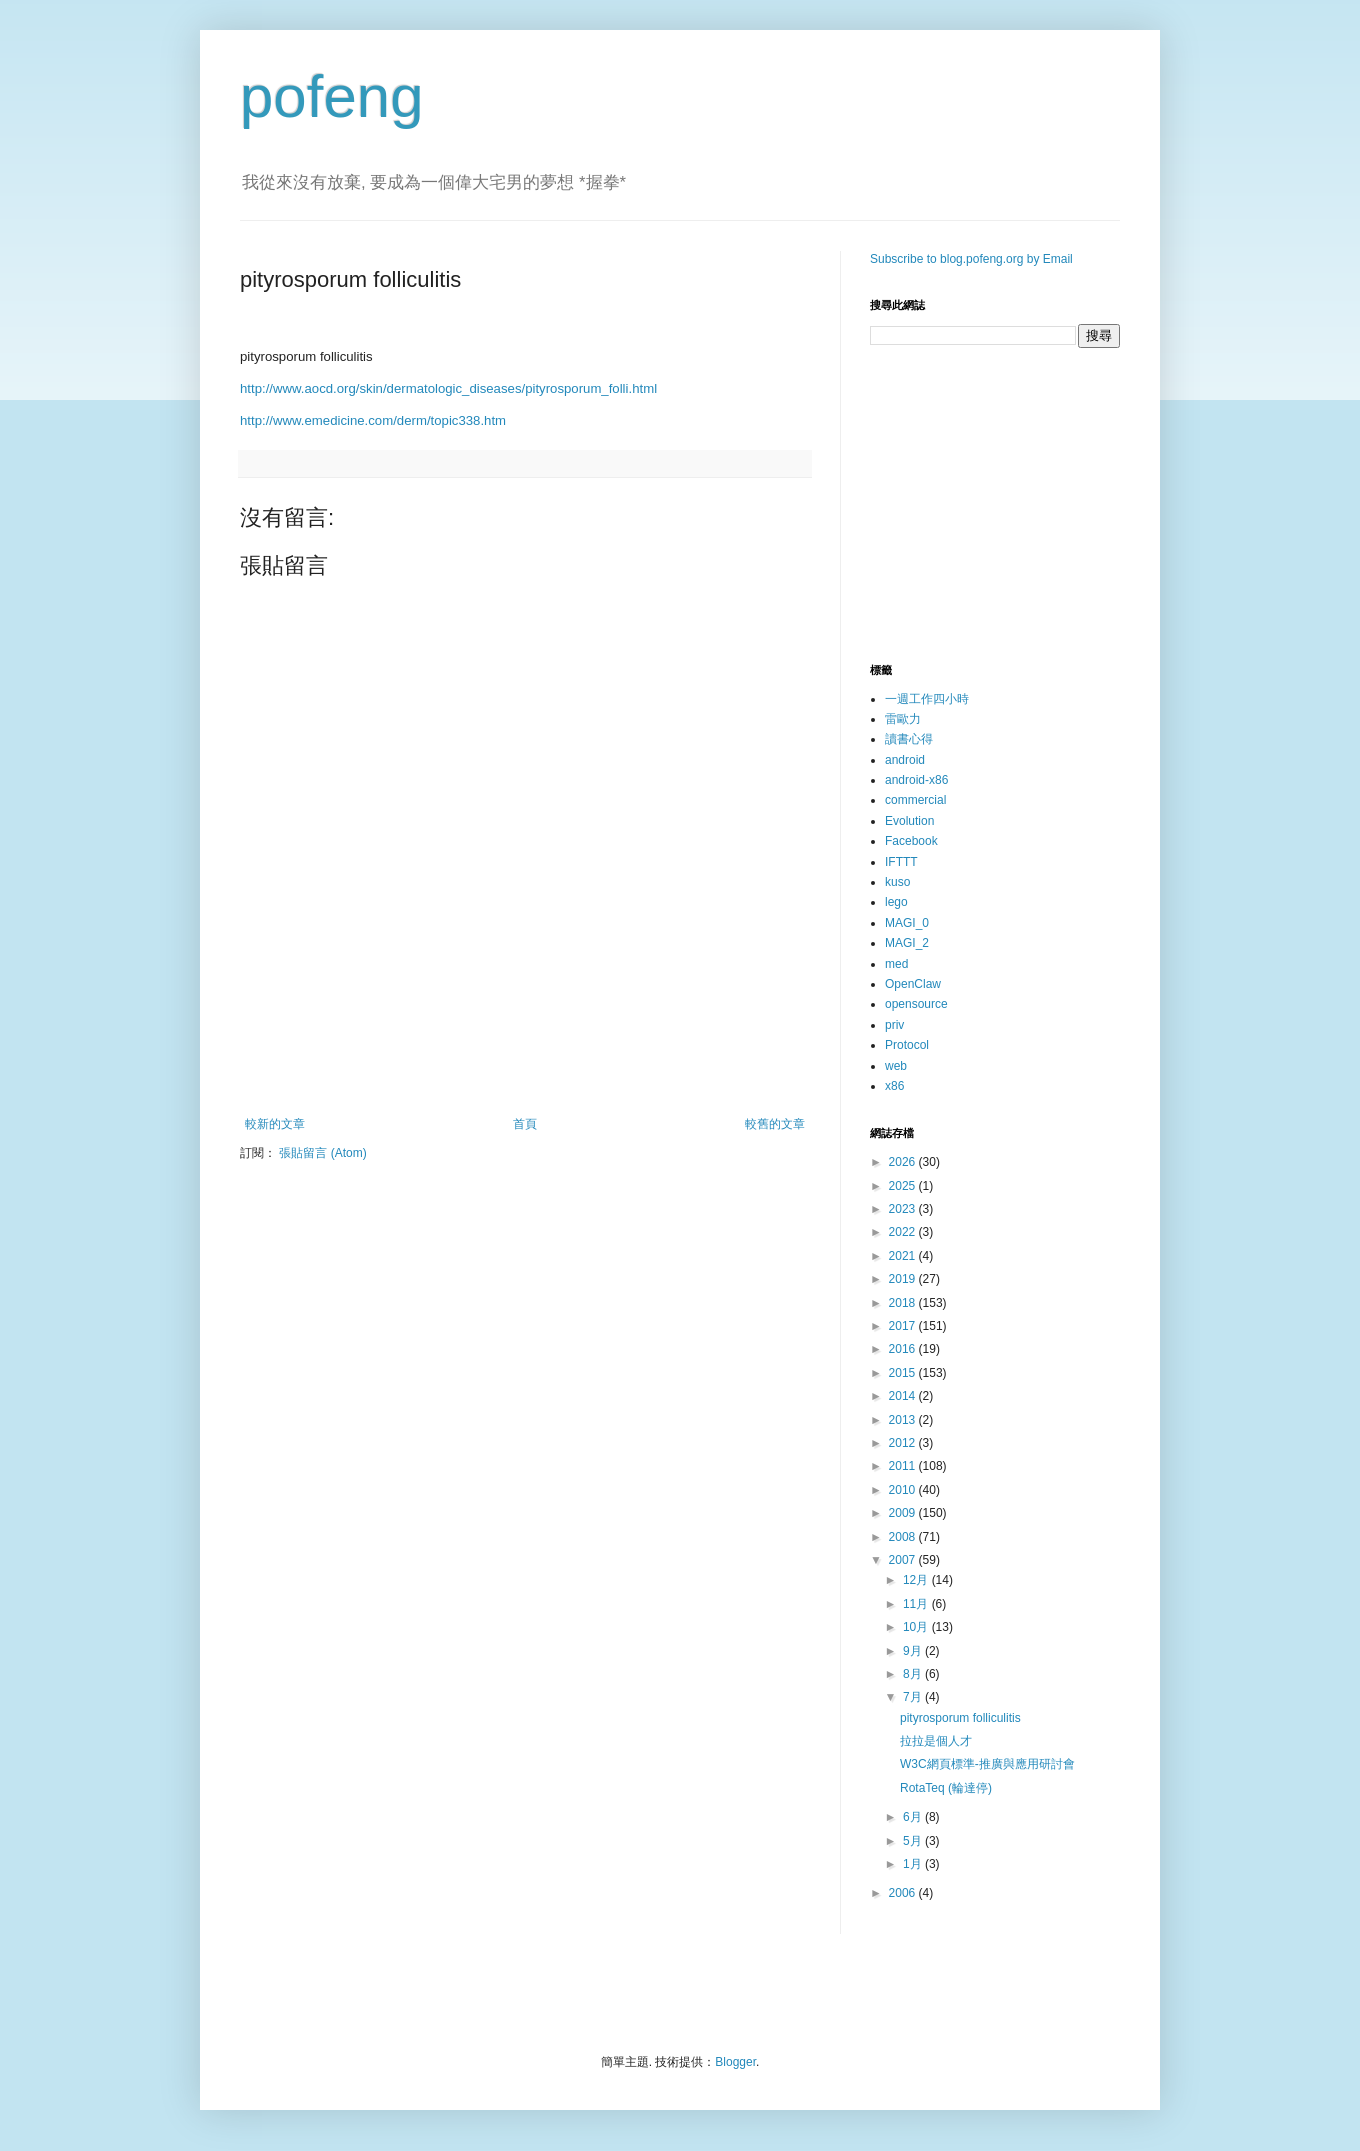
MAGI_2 (907, 943)
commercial (915, 800)
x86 (894, 1086)
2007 (904, 1560)
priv (894, 1025)
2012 (904, 1443)
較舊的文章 (775, 1124)
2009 (904, 1513)
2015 (904, 1373)
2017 (904, 1326)
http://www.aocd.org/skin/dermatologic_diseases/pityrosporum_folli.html (448, 388)
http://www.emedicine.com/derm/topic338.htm (373, 420)
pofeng (332, 96)
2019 (904, 1279)
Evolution (909, 821)
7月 (914, 1697)
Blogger (735, 2062)
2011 (904, 1466)
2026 (904, 1162)
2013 (904, 1420)
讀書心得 (909, 739)
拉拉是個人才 (936, 1741)
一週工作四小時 (927, 699)
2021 (904, 1256)
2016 (904, 1349)
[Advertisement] (525, 1062)
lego (896, 902)
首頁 (525, 1124)
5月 (914, 1841)
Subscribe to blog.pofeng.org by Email (971, 259)
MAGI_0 (907, 923)
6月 (914, 1817)
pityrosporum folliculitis (960, 1718)
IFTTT (901, 862)
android (905, 760)
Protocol (907, 1045)
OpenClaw (913, 984)
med (896, 964)
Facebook (911, 841)
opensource (916, 1004)
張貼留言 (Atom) (322, 1153)
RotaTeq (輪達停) (946, 1788)
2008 (904, 1537)
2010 (904, 1490)
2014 (904, 1396)
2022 (904, 1232)
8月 (914, 1674)
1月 (914, 1864)
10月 (917, 1627)
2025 (904, 1186)
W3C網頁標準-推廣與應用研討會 (987, 1764)
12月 (917, 1580)
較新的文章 (275, 1124)
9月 (914, 1651)
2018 (904, 1303)
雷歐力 (903, 719)
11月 (917, 1604)
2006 (904, 1893)
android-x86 (916, 780)
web (896, 1066)
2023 (904, 1209)
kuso (897, 882)
